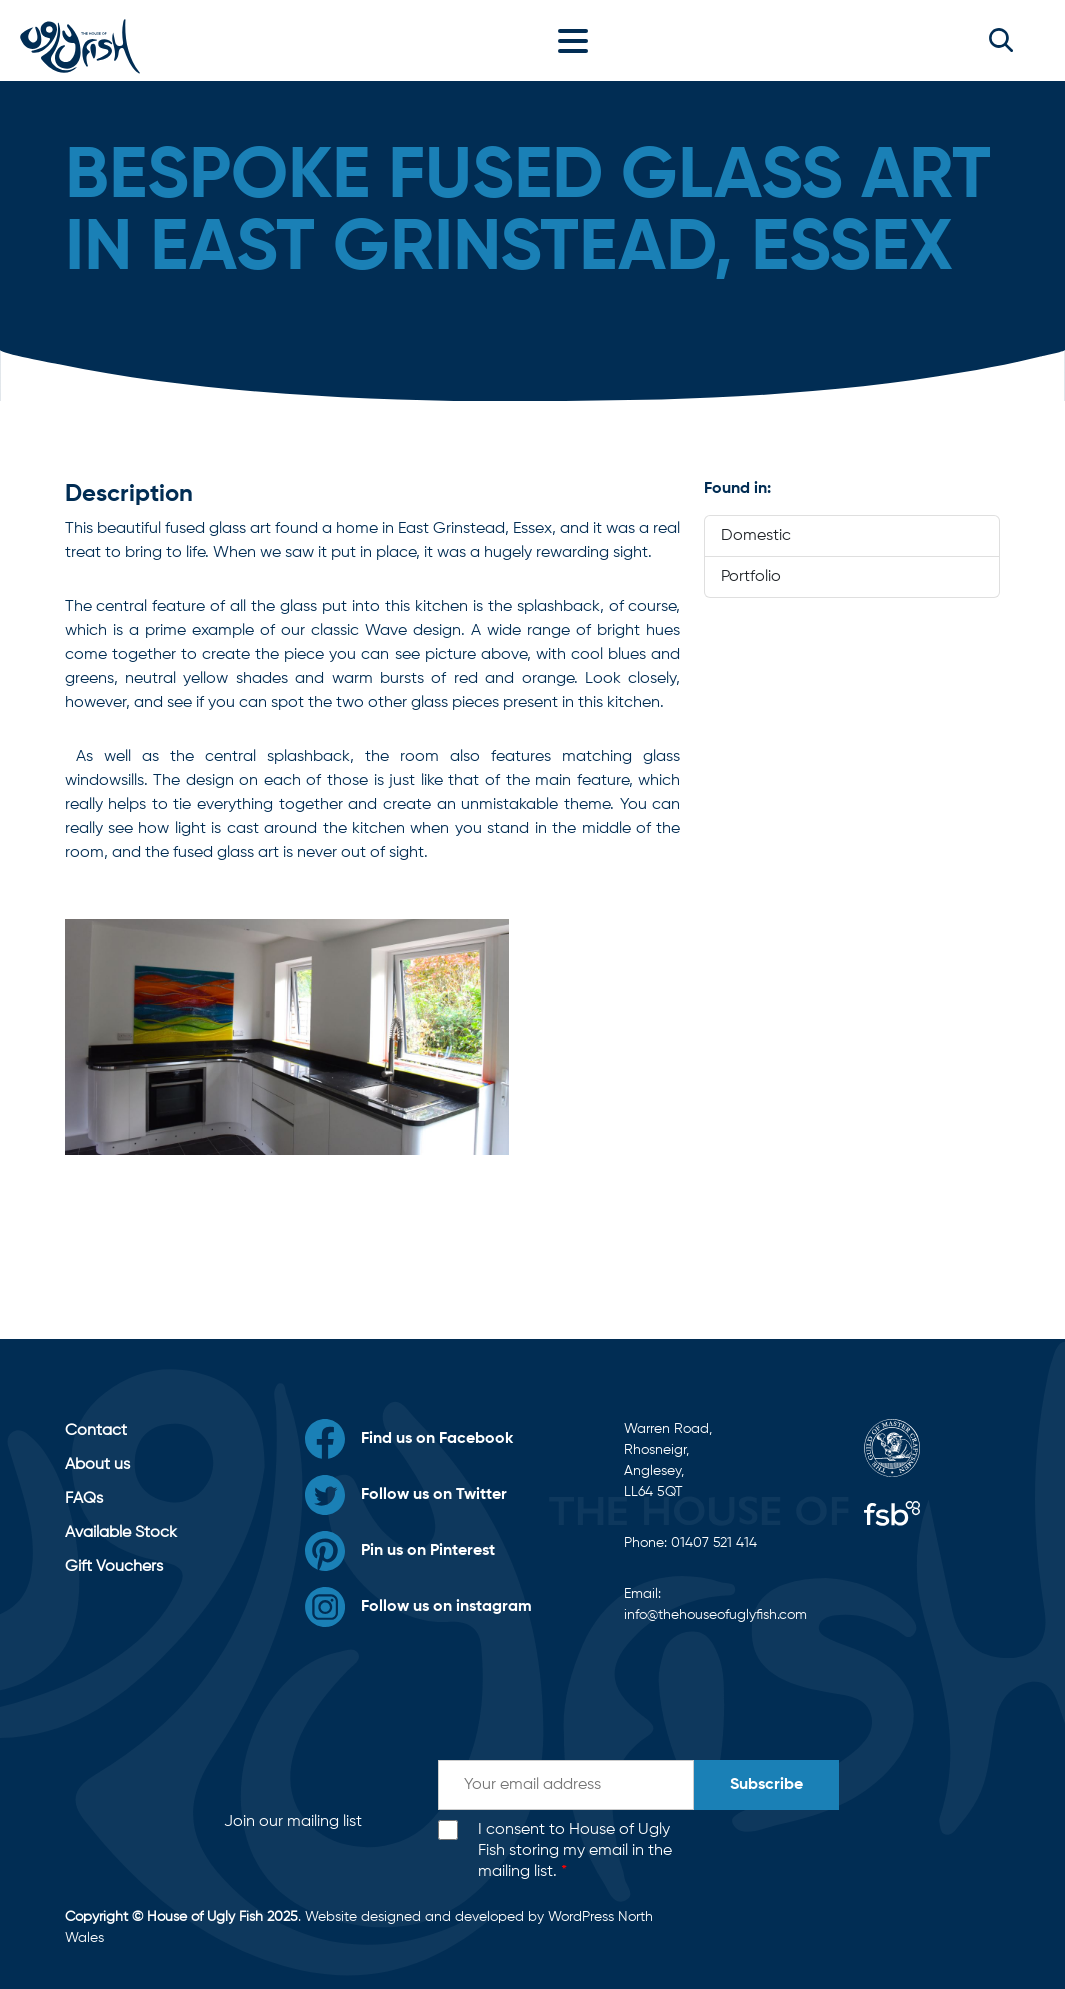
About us (97, 1465)
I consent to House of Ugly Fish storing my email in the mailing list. (575, 1851)
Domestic (756, 536)
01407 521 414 (714, 1543)
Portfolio (751, 577)
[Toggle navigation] (578, 40)
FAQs (84, 1499)
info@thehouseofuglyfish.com (715, 1615)
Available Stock (121, 1533)
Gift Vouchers (114, 1567)
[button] (1001, 40)
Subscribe (766, 1785)
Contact (96, 1431)
